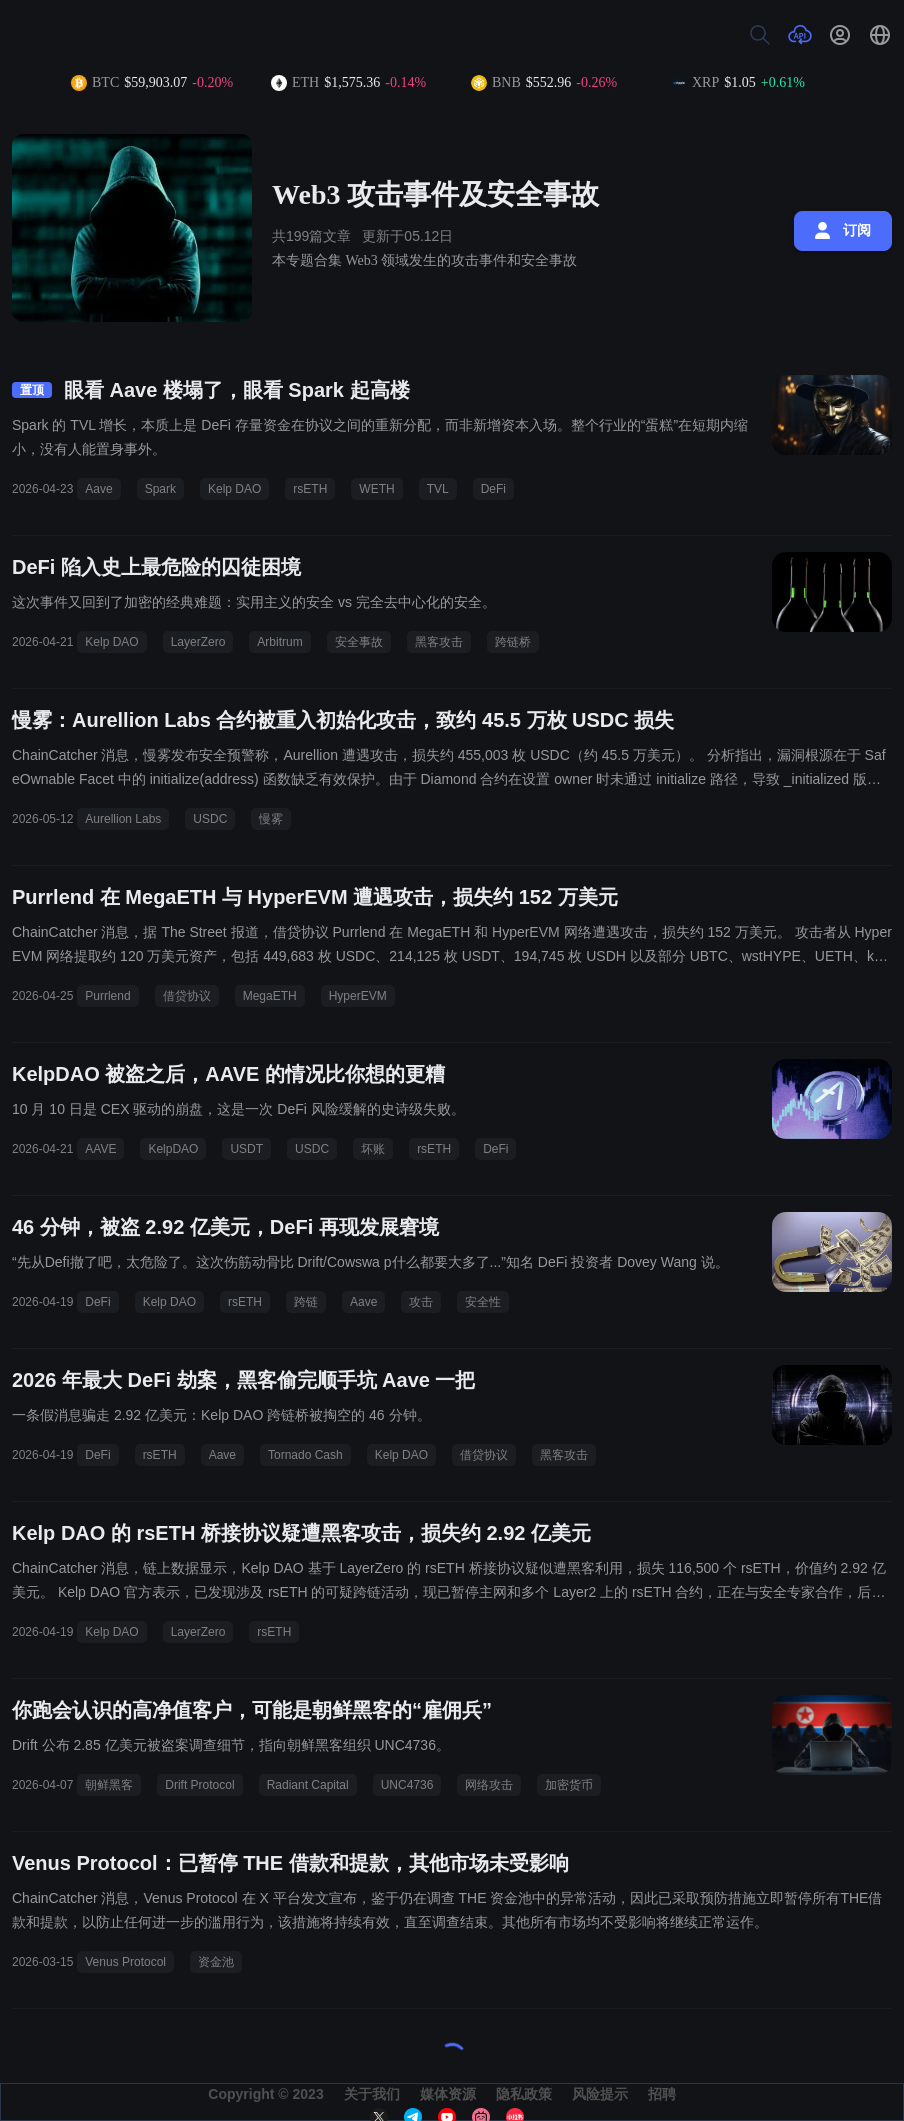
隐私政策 (524, 2094)
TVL (438, 489)
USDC (210, 819)
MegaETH (270, 996)
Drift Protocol (199, 1785)
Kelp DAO (234, 489)
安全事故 (359, 642)
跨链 (306, 1302)
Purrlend (107, 996)
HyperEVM (358, 996)
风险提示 (600, 2094)
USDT (246, 1149)
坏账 (373, 1149)
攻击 (421, 1302)
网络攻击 (489, 1785)
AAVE (100, 1149)
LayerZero (198, 642)
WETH (376, 489)
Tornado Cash (305, 1455)
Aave (98, 489)
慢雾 (271, 819)
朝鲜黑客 (109, 1785)
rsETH (310, 489)
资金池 (216, 1962)
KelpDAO (173, 1149)
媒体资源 (448, 2094)
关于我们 (372, 2094)
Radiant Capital (308, 1785)
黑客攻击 (439, 642)
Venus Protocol (125, 1962)
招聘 (662, 2094)
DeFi (493, 489)
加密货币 (569, 1785)
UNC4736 (407, 1785)
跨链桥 (513, 642)
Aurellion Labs (123, 819)
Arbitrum (279, 642)
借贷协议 (187, 996)
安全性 (483, 1302)
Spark (160, 489)
